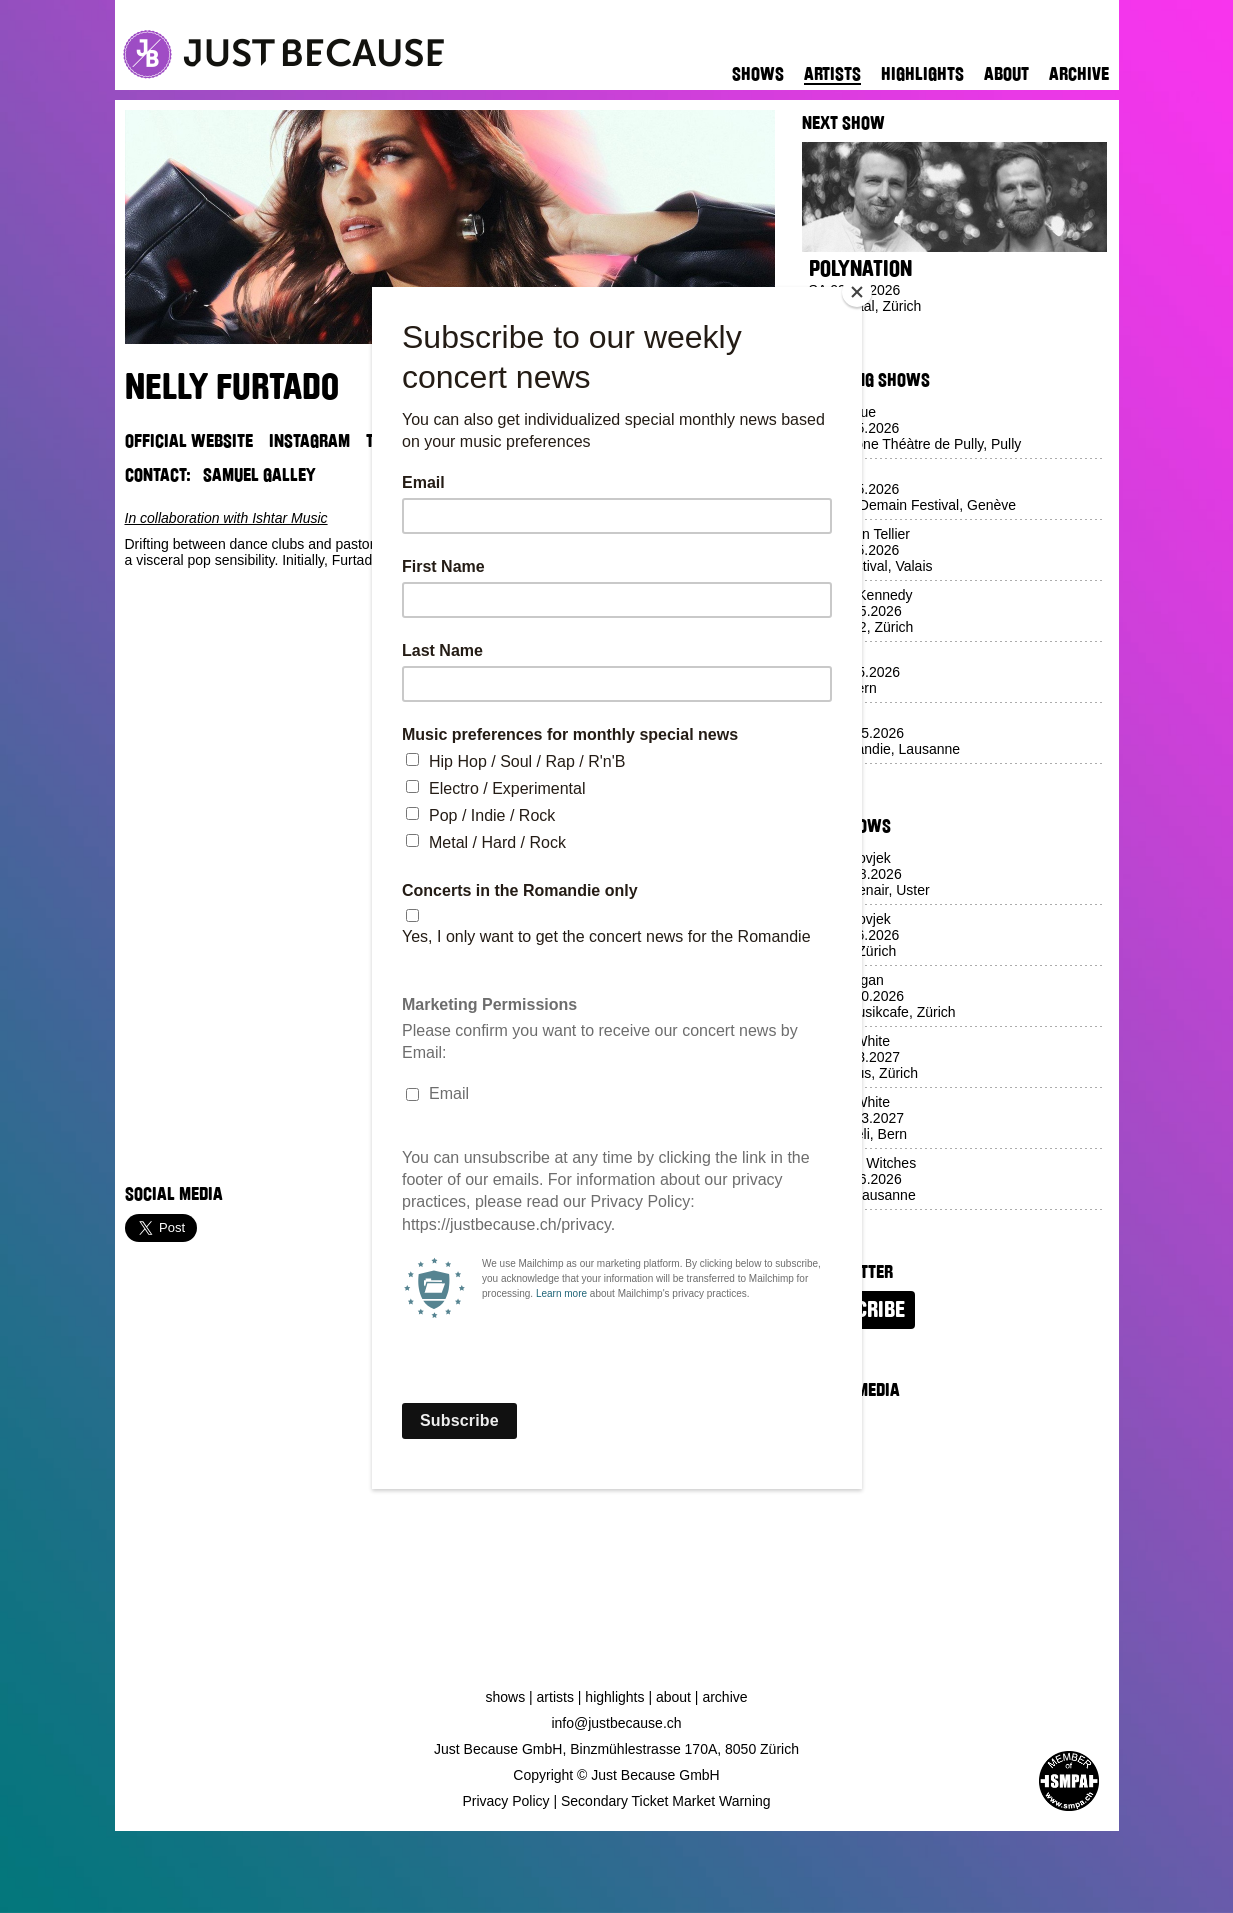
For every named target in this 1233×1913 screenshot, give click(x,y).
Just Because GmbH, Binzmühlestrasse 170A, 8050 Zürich (616, 1749)
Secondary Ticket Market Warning (666, 1801)
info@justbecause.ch (616, 1723)
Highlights (922, 74)
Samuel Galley (259, 475)
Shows (758, 74)
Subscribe (858, 1310)
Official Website (189, 441)
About (1006, 74)
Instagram (309, 441)
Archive (1079, 74)
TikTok (390, 441)
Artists (832, 74)
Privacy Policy (505, 1801)
